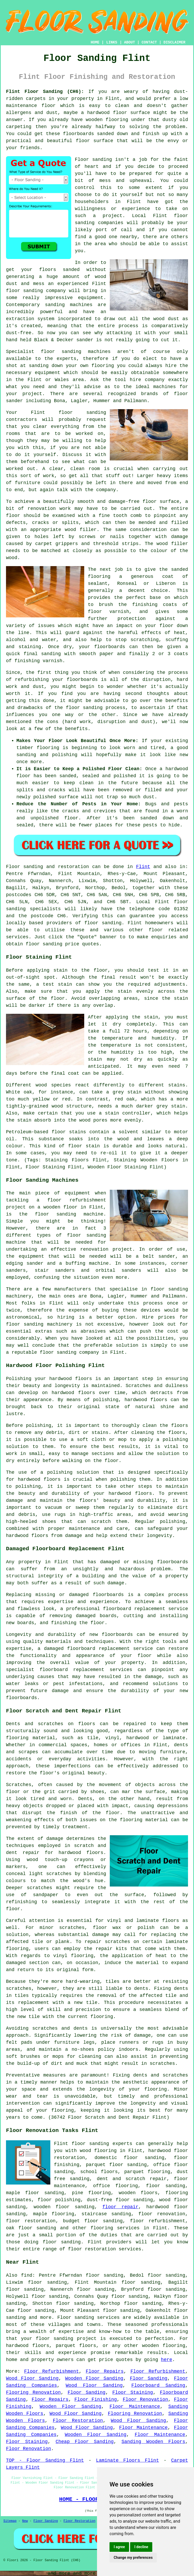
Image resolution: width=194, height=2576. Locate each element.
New (25, 2521)
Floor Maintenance (135, 2406)
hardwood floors (73, 1392)
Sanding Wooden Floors (153, 2441)
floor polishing (59, 2199)
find (26, 2275)
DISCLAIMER (174, 42)
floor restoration (31, 2221)
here (166, 2359)
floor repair (120, 2207)
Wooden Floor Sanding (94, 2378)
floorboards (108, 1594)
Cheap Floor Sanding (85, 2441)
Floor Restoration (78, 2420)
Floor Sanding (148, 2378)
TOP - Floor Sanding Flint (45, 2460)
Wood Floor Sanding (32, 2378)
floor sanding (82, 412)
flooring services (115, 2228)
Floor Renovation (145, 2399)
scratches (162, 2063)
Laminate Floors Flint (127, 2460)
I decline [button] (141, 2547)
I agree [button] (119, 2547)
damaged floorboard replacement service (98, 1648)
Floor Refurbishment (51, 2371)
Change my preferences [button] (133, 2557)
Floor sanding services (88, 2317)
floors (170, 1920)
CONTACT (149, 42)
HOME (95, 42)
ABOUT (129, 42)
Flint (143, 866)
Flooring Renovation (33, 2392)
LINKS (111, 42)
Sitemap (9, 2521)
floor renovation (161, 2214)
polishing (38, 1425)
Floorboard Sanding (158, 2385)
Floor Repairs (105, 2371)
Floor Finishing (95, 2399)
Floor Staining (132, 2392)
